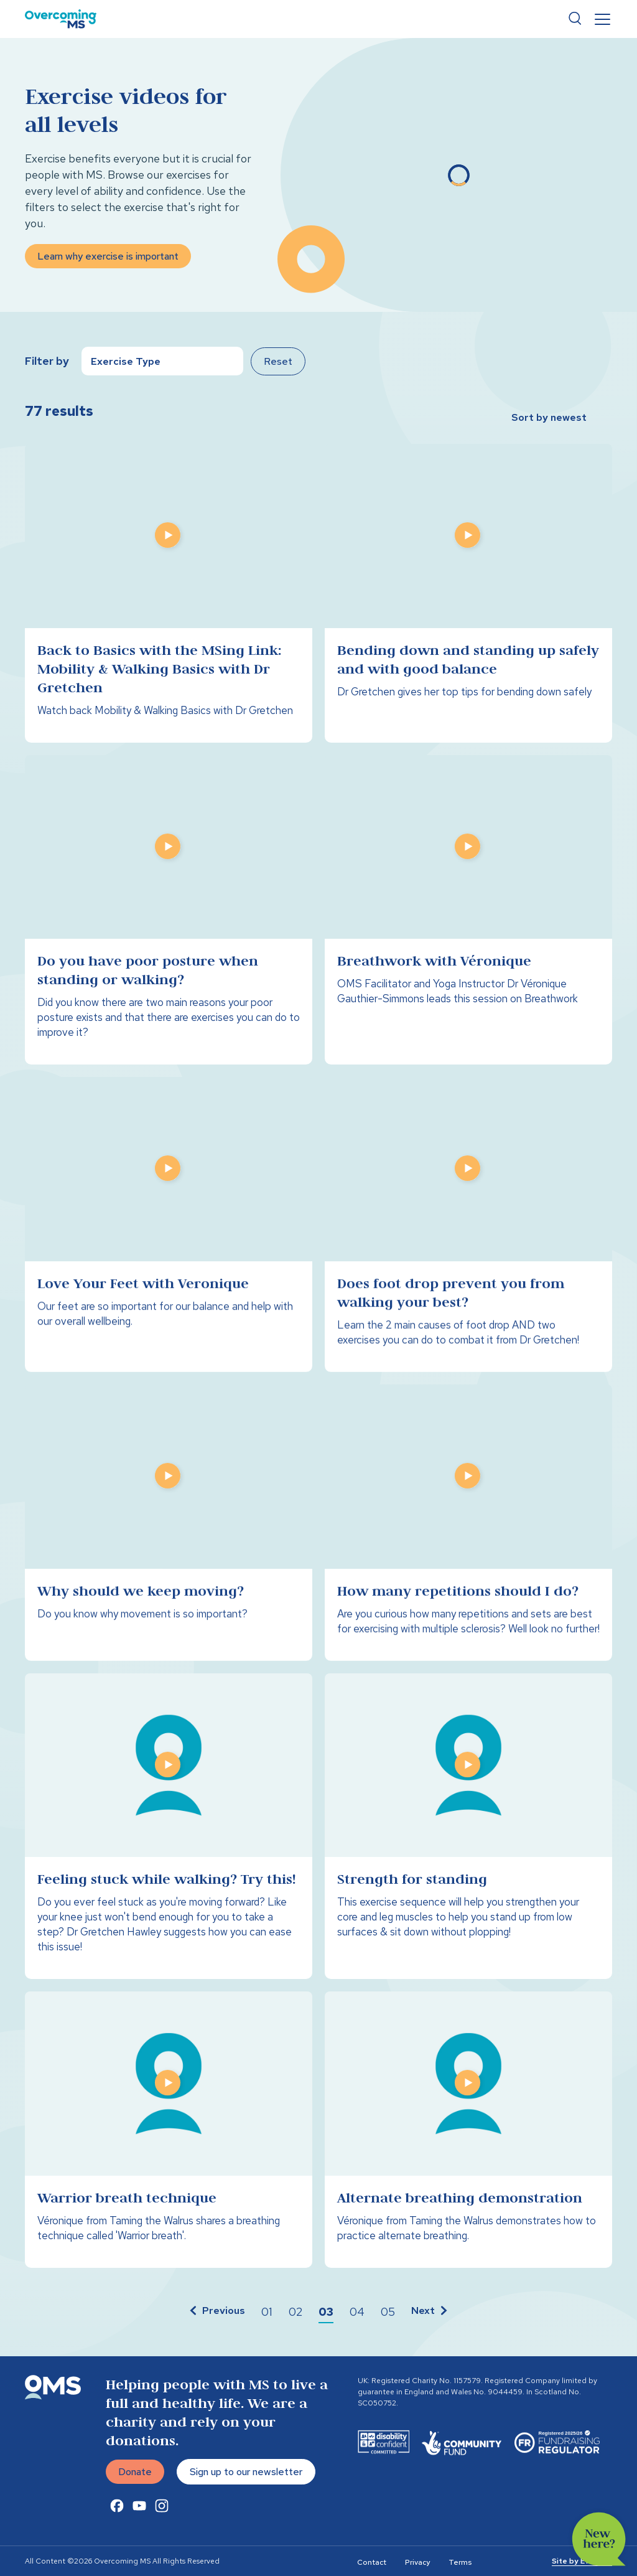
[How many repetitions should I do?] (468, 1530)
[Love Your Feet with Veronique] (168, 1232)
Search (574, 18)
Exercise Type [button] (125, 361)
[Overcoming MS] (60, 19)
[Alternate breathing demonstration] (468, 2137)
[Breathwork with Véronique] (468, 918)
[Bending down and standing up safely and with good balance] (468, 593)
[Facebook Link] (117, 2520)
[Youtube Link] (139, 2520)
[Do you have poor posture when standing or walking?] (168, 918)
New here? (599, 2539)
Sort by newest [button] (549, 417)
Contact (371, 2562)
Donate (135, 2479)
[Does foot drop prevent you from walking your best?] (468, 1232)
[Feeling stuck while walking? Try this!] (168, 1834)
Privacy (417, 2562)
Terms (460, 2562)
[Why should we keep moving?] (168, 1530)
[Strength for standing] (468, 1834)
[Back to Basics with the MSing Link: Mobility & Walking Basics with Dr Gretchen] (168, 593)
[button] (216, 2312)
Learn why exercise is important (108, 256)
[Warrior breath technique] (168, 2137)
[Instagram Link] (162, 2520)
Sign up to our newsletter (246, 2479)
